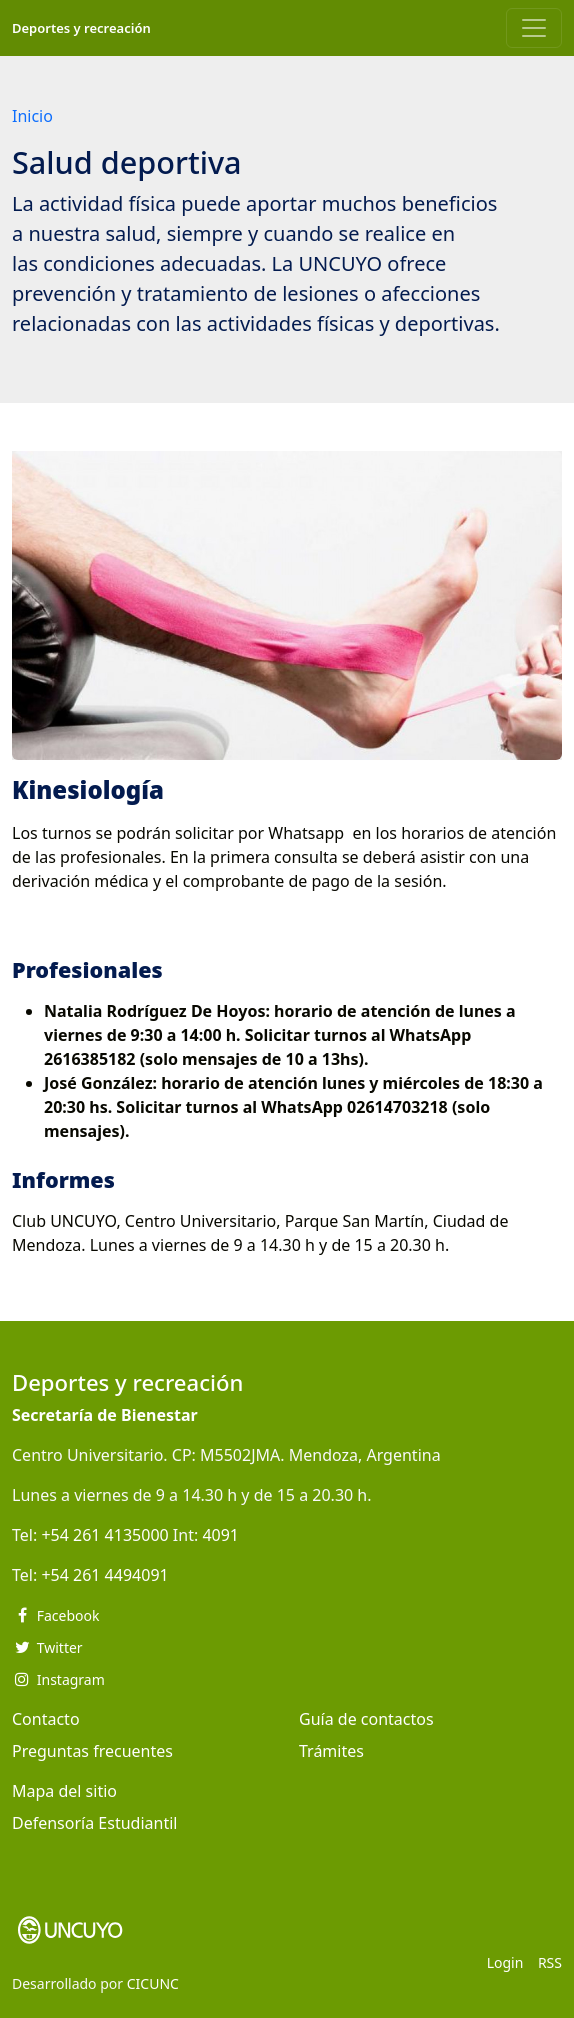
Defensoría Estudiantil (94, 1823)
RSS (550, 1962)
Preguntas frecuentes (92, 1751)
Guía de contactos (366, 1719)
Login (505, 1962)
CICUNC (153, 1983)
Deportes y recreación (81, 28)
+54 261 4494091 (104, 1575)
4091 (220, 1535)
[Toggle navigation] (534, 28)
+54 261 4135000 (104, 1535)
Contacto (46, 1719)
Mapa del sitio (64, 1791)
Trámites (331, 1751)
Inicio (32, 116)
